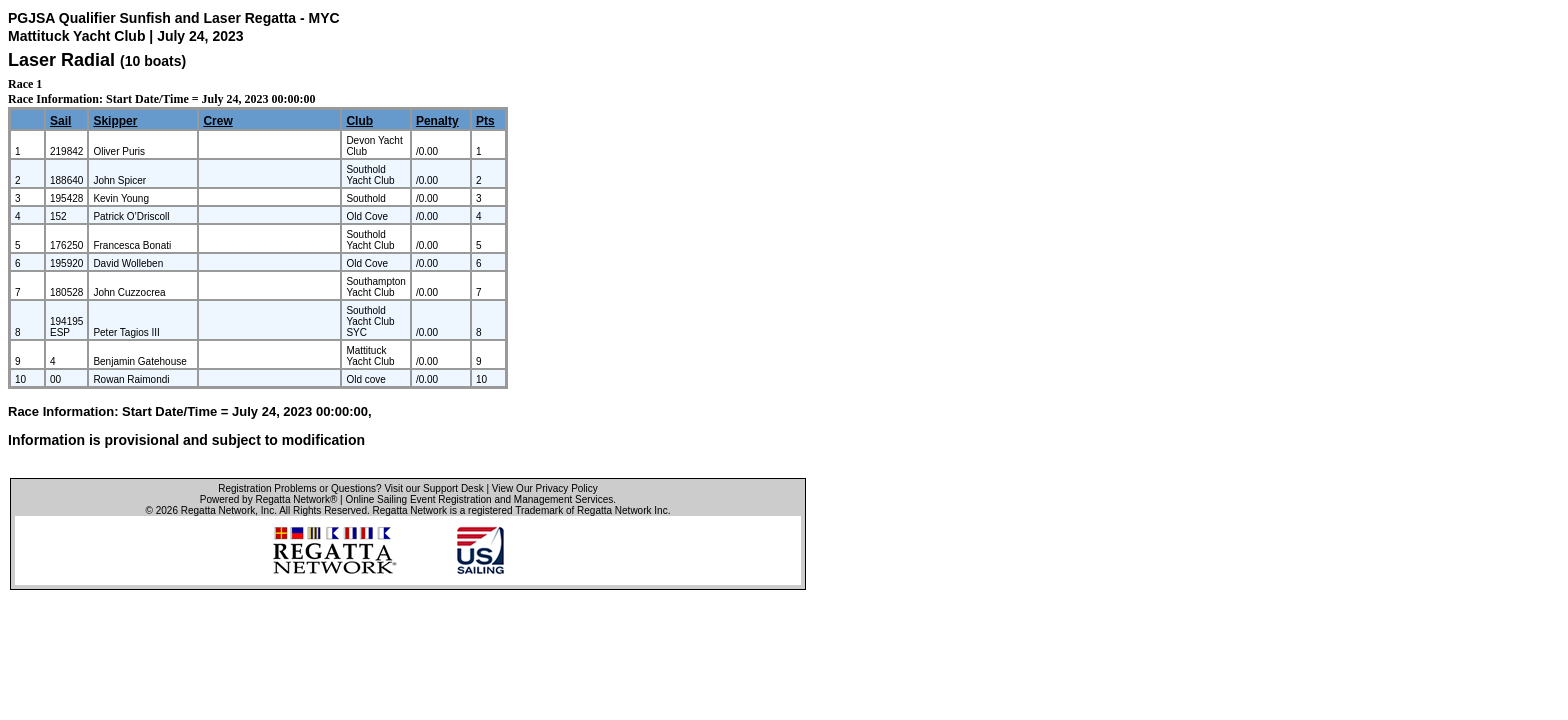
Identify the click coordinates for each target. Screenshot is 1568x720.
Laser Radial (61, 60)
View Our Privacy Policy (545, 488)
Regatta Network (218, 510)
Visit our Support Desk (433, 488)
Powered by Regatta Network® (268, 499)
